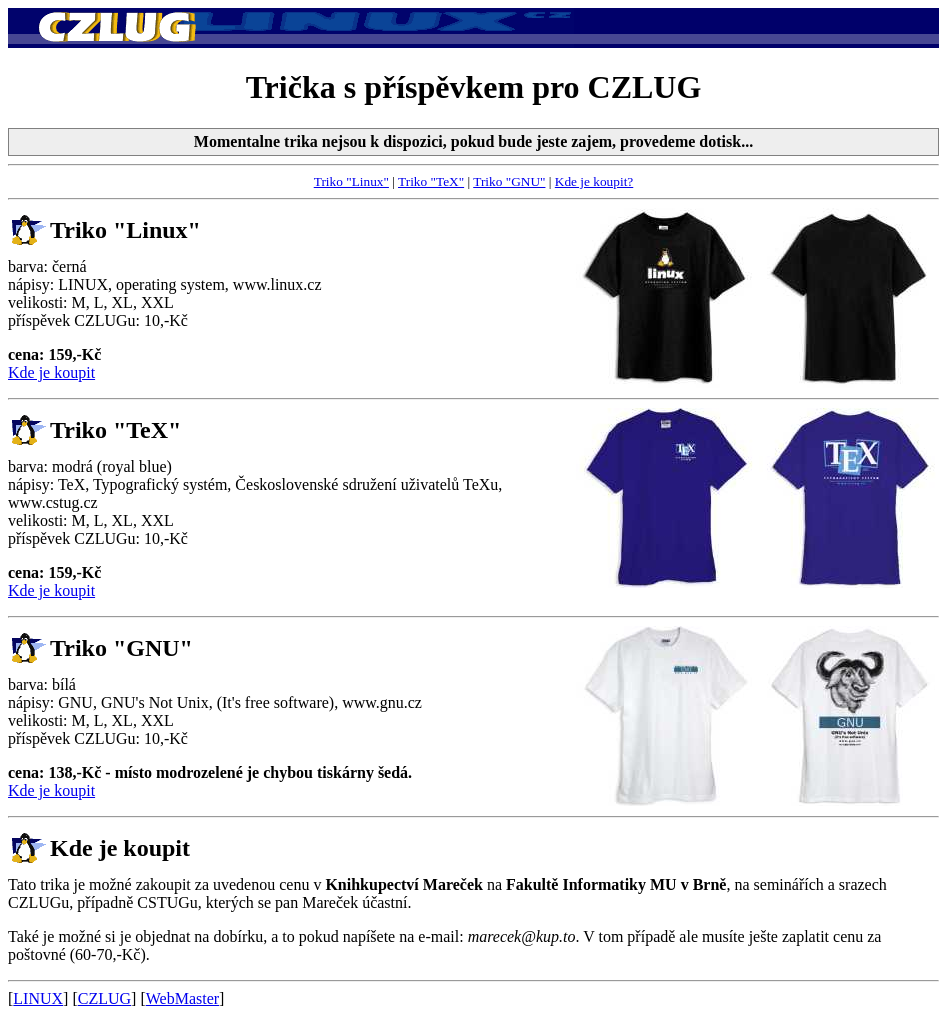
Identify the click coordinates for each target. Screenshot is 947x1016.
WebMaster (182, 998)
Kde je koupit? (594, 181)
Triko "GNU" (509, 181)
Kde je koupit (51, 372)
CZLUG (104, 998)
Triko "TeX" (431, 181)
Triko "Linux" (351, 181)
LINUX (38, 998)
